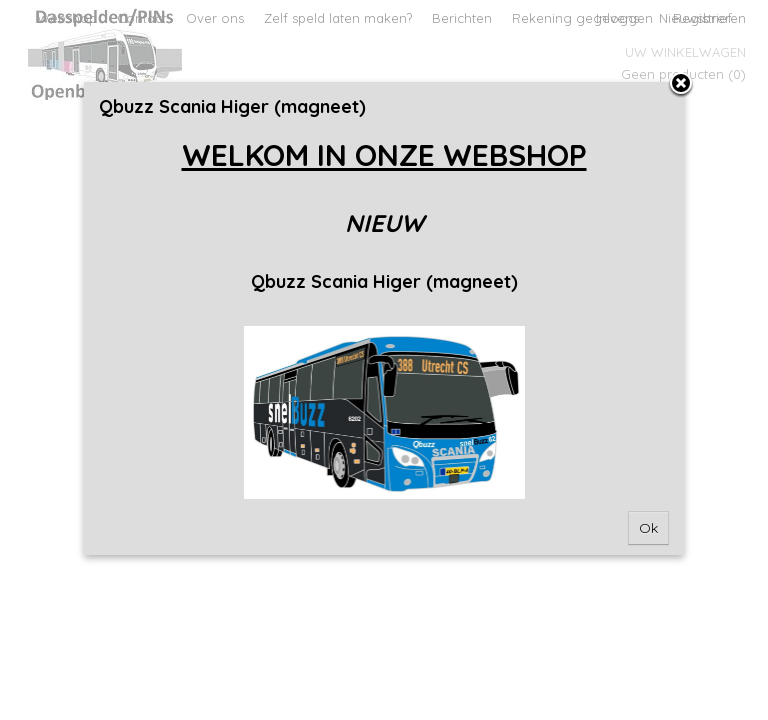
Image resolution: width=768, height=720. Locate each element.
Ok (648, 528)
